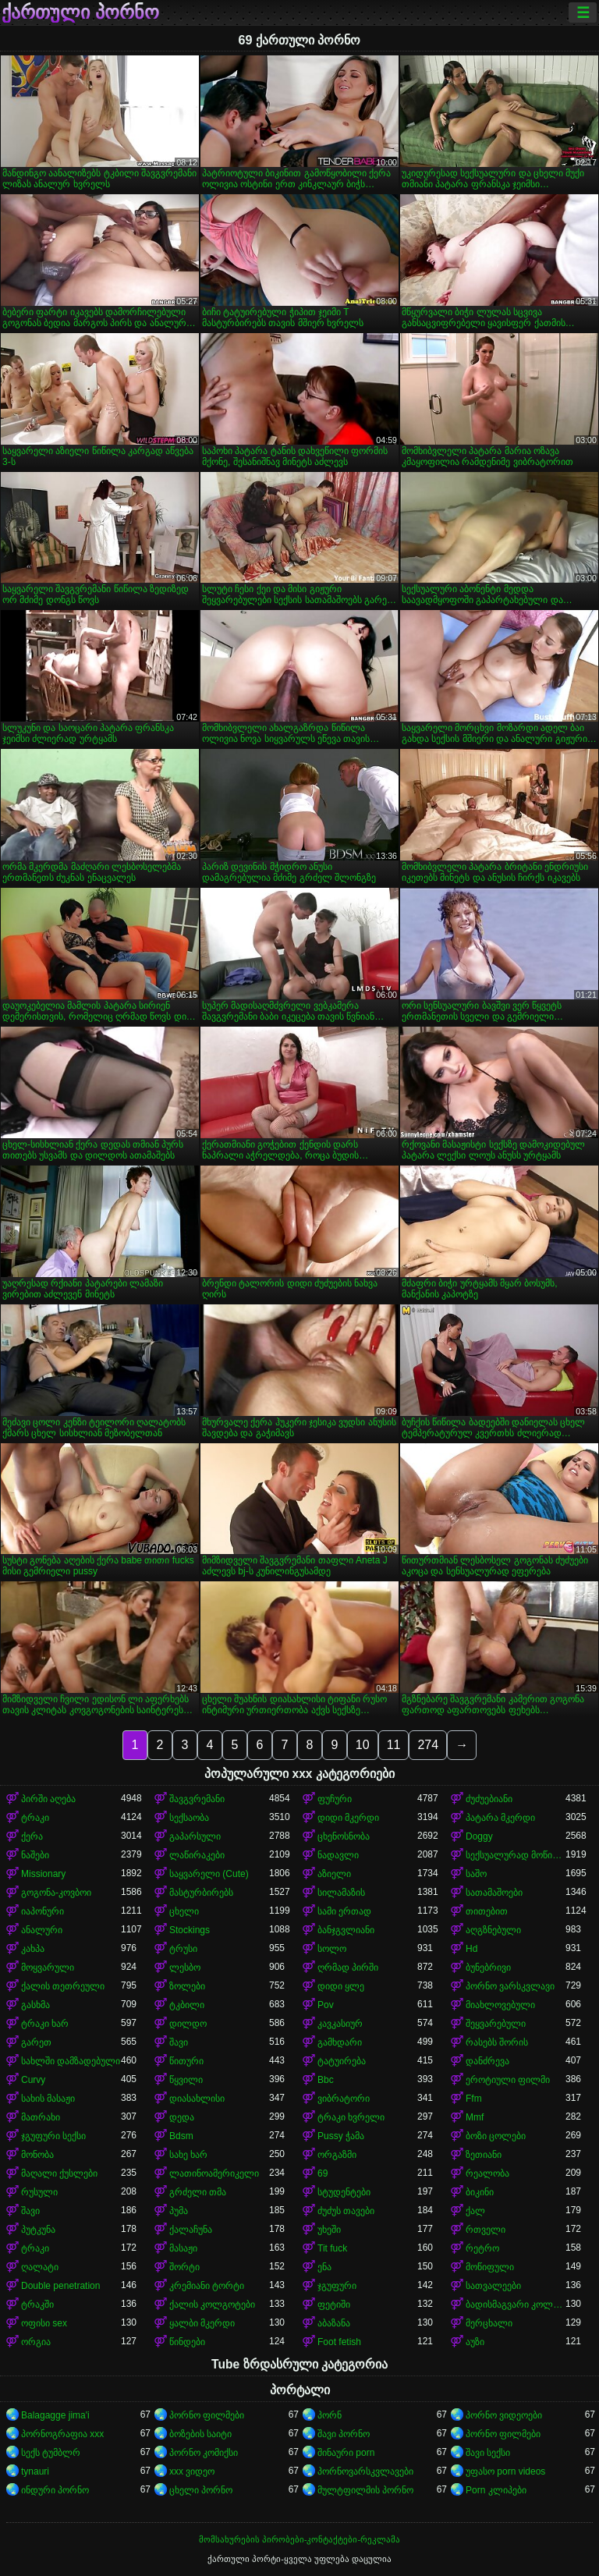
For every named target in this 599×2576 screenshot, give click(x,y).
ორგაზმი (336, 2154)
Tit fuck (332, 2248)
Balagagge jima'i (55, 2415)
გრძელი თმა (197, 2192)
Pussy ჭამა (340, 2136)
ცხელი (184, 1911)
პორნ (329, 2415)
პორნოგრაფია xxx (62, 2434)
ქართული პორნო (80, 12)
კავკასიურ (340, 2023)
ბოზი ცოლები (496, 2136)
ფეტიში (333, 2304)
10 (363, 1744)
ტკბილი (186, 2004)
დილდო (188, 2023)
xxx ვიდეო (191, 2471)
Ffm (474, 2098)
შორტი (184, 2267)
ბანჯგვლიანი (345, 1930)
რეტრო (482, 2248)
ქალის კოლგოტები (212, 2304)
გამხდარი (339, 2042)
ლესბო (184, 1967)
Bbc (325, 2079)
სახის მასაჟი (48, 2098)
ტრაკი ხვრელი (351, 2117)
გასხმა (35, 2004)
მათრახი (40, 2117)
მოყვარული (47, 1967)
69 (322, 2173)
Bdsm (181, 2136)
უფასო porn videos (505, 2471)
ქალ (475, 2210)
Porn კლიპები (496, 2490)
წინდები (187, 2341)
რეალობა (487, 2173)
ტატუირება (341, 2061)
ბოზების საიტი (200, 2434)
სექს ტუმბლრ (50, 2452)
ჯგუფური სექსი (53, 2136)
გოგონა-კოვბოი (56, 1892)
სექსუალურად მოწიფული (515, 1855)
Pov (325, 2004)
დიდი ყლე (340, 1986)
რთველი (485, 2229)
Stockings (189, 1930)
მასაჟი (183, 2248)
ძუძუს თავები (345, 2210)
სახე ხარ (188, 2154)
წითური (186, 2061)
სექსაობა (189, 1817)
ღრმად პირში (347, 1967)
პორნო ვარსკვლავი (510, 1986)
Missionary (43, 1873)
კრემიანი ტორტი (206, 2285)
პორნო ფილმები (206, 2415)
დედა (181, 2117)
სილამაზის (341, 1892)
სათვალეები (493, 2285)
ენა (324, 2267)
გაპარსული (195, 1836)
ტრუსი (183, 1948)
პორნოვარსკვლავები (365, 2471)
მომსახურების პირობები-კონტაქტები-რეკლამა (299, 2539)
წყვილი (186, 2079)
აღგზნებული (493, 1930)
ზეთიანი (484, 2154)
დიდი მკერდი (348, 1817)
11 (394, 1744)
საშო (476, 1873)
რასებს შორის (497, 2042)
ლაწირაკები (197, 1855)
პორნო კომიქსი (203, 2452)
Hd (471, 1948)
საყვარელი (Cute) (209, 1873)
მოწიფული (490, 2267)
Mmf (475, 2117)
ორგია (36, 2341)
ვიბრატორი (343, 2098)
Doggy (479, 1836)
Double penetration (60, 2285)
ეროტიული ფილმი (508, 2079)
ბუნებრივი (488, 1967)
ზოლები (187, 1986)
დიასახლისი (197, 2098)
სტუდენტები (343, 2192)
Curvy (33, 2079)
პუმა (178, 2210)
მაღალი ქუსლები (59, 2173)
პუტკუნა (38, 2229)
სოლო (331, 1948)
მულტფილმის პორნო (365, 2490)
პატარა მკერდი (500, 1817)
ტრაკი (35, 1817)
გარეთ (36, 2042)
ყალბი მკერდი (202, 2323)
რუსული (39, 2192)
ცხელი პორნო (200, 2490)
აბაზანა (333, 2323)
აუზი (475, 2341)
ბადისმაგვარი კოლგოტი (515, 2304)
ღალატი (39, 2267)
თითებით (487, 1911)
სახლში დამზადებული (70, 2061)
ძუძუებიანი (489, 1799)
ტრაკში (37, 2304)
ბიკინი (480, 2192)
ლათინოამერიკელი (214, 2173)
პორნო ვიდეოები (504, 2415)
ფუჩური (334, 1799)
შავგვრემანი (197, 1799)
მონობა (37, 2154)
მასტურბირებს (201, 1892)
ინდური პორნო (55, 2490)
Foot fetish (339, 2341)
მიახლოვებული (500, 2004)
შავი (178, 2042)
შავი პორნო (343, 2434)
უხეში (329, 2229)
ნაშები (35, 1855)
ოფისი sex (44, 2323)
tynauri (35, 2471)
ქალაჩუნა (190, 2229)
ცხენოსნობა (343, 1836)
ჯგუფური (336, 2285)
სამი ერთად (344, 1911)
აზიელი (334, 1873)
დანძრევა (487, 2061)
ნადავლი (338, 1855)
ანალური (41, 1930)
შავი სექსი (488, 2452)
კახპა (32, 1948)
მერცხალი (489, 2323)
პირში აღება (48, 1799)
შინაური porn (345, 2452)
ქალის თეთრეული (63, 1986)
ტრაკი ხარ (45, 2023)
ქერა (32, 1836)
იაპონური (42, 1911)
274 (427, 1744)
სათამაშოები (494, 1892)
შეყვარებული (496, 2023)
